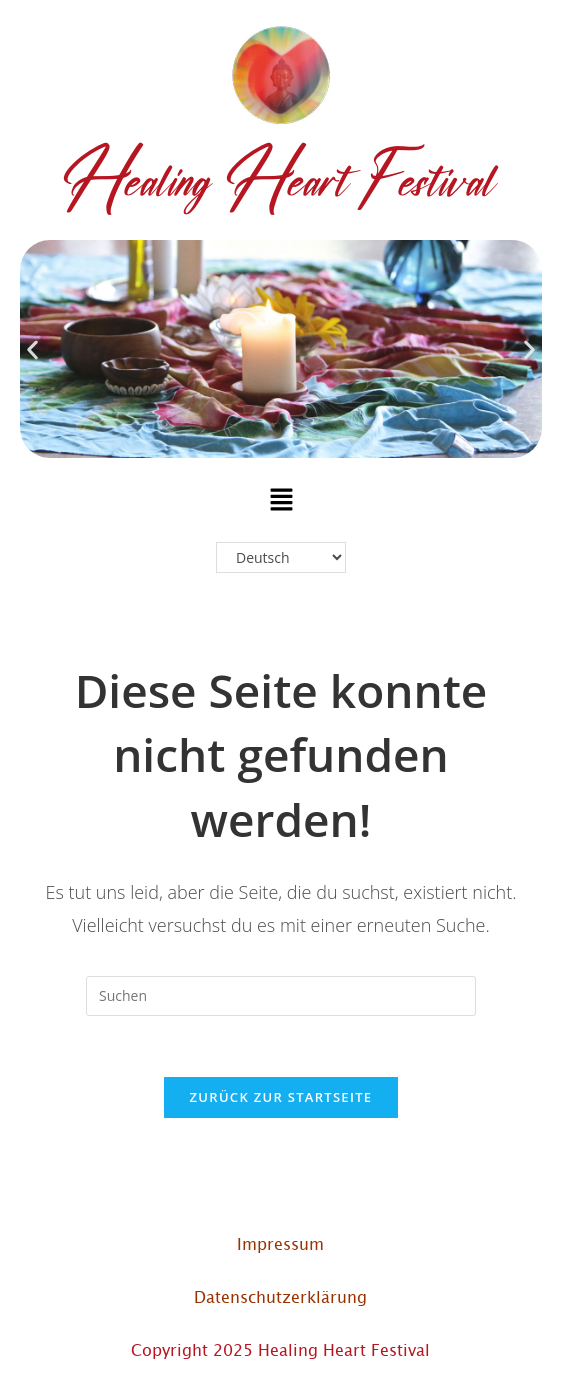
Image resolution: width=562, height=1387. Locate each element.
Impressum (280, 1243)
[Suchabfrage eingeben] (281, 996)
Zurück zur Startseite (281, 1097)
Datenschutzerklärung (280, 1296)
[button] (32, 349)
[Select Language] (281, 558)
